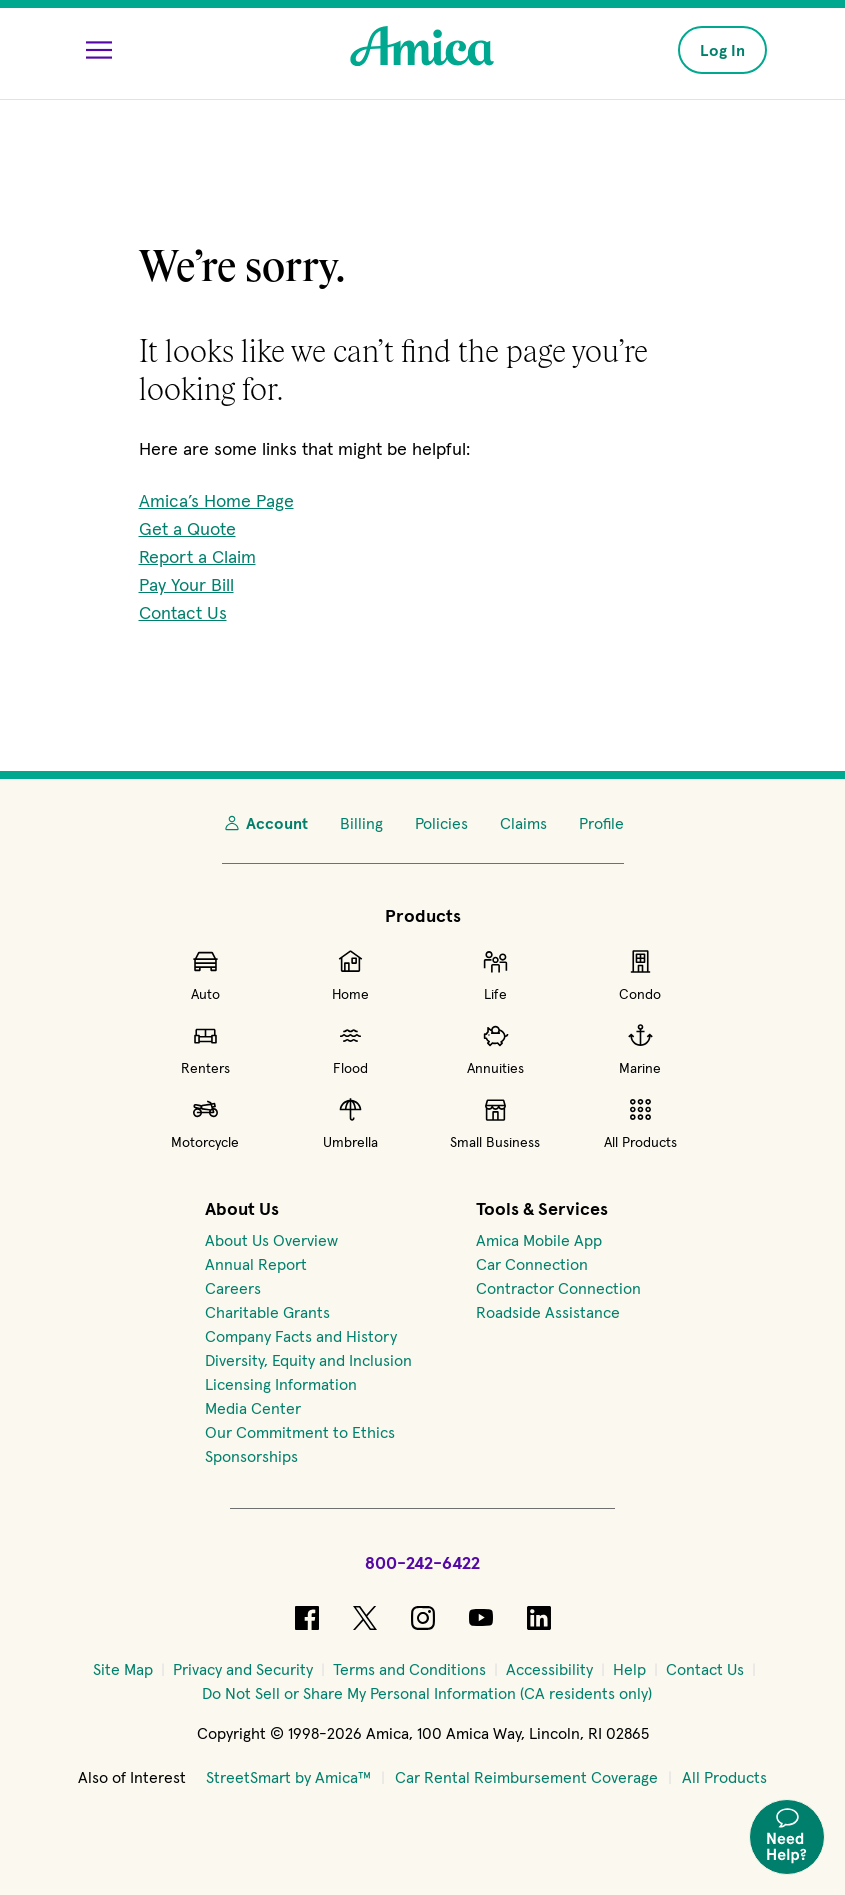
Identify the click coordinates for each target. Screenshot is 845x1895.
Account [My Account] (265, 823)
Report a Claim (197, 556)
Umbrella (350, 1123)
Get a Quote (187, 528)
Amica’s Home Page (216, 500)
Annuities (495, 1049)
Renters (205, 1049)
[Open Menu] (99, 50)
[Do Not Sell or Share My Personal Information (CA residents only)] (427, 1693)
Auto (205, 975)
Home (350, 975)
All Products (640, 1123)
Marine (640, 1049)
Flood (350, 1049)
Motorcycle (205, 1123)
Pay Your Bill (186, 584)
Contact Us (183, 612)
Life (495, 975)
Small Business (495, 1123)
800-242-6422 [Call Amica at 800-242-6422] (422, 1562)
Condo (640, 975)
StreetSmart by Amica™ (288, 1777)
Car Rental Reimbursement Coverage (526, 1777)
